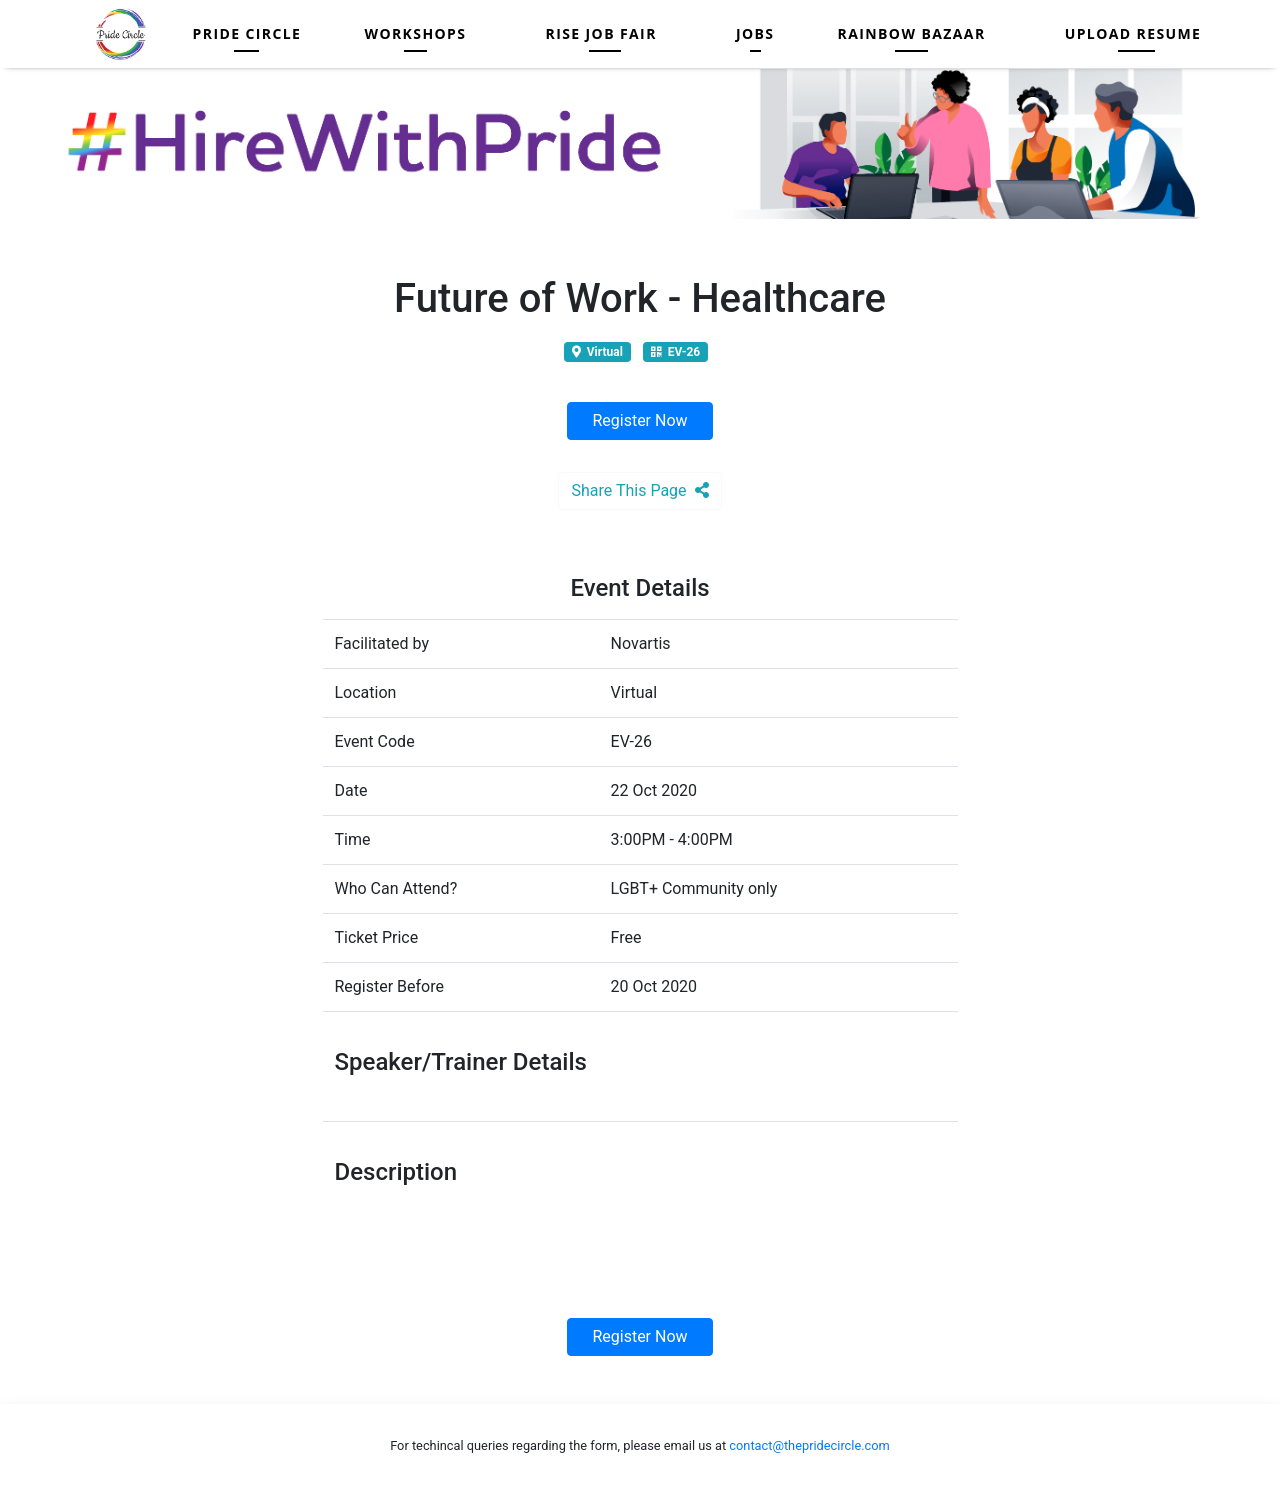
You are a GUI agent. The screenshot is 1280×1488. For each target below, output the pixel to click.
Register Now (639, 420)
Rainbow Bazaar (912, 33)
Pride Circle (247, 33)
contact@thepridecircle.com (809, 1445)
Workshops (415, 33)
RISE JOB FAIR (600, 33)
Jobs (755, 33)
